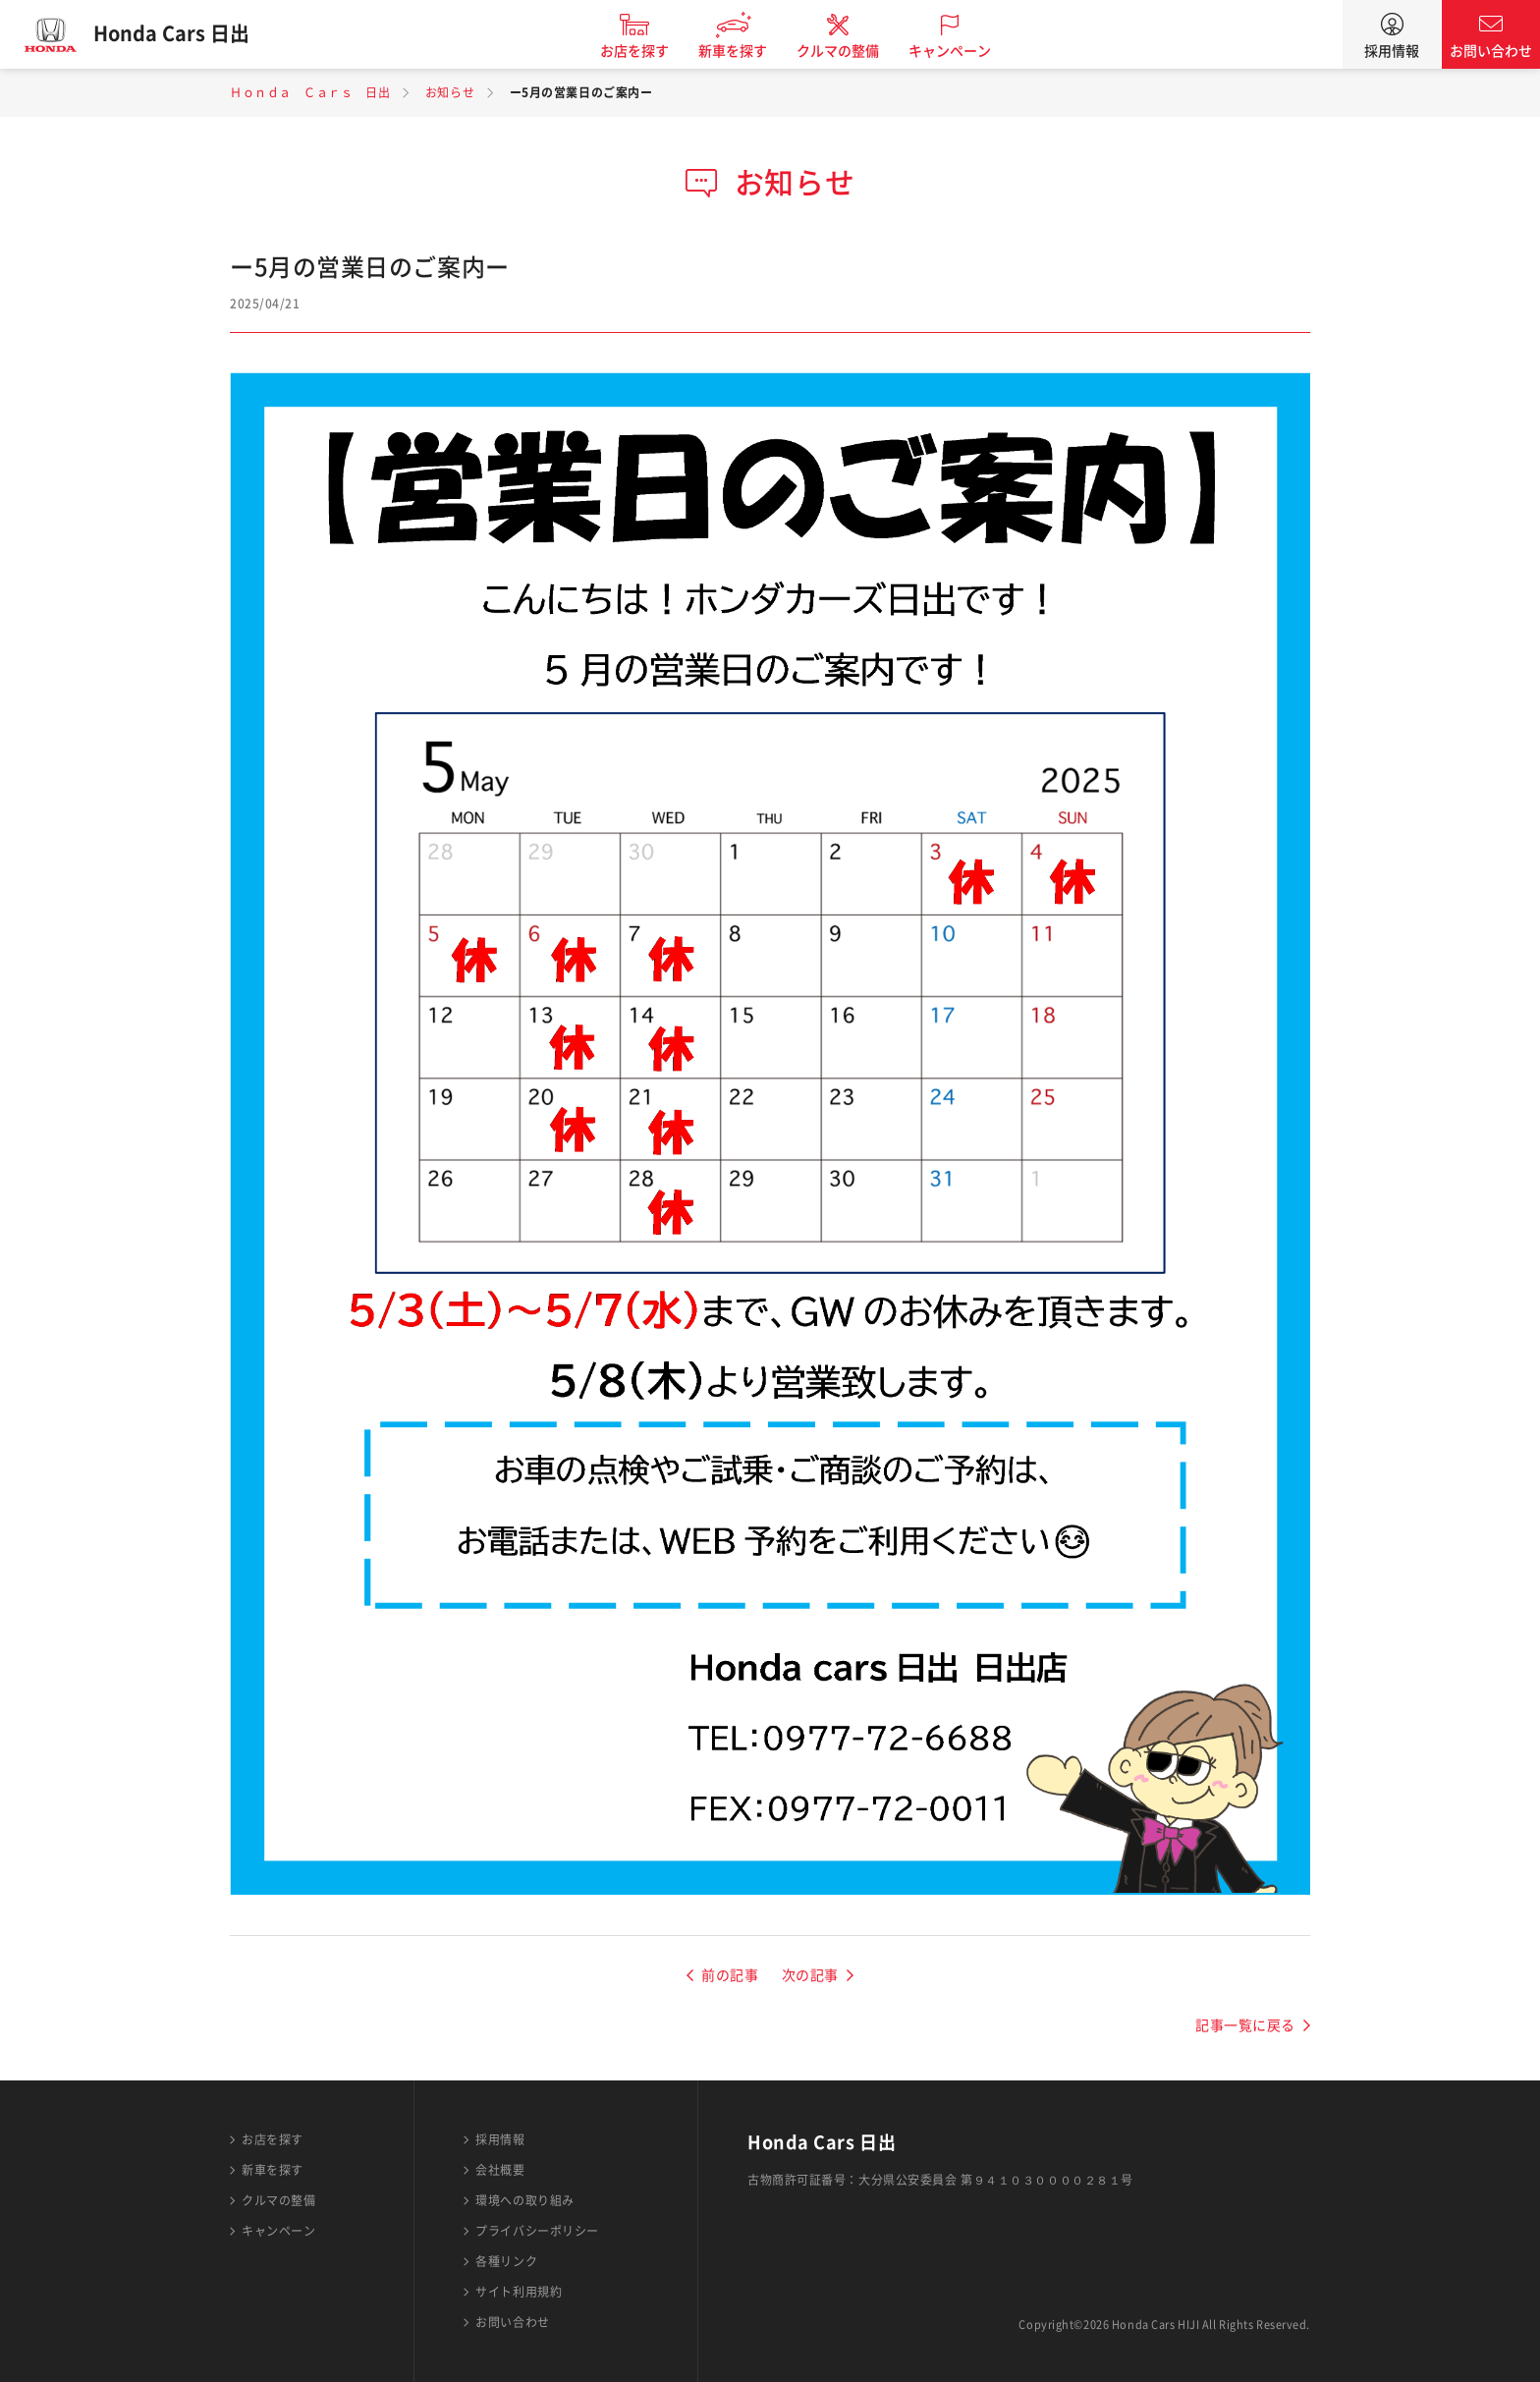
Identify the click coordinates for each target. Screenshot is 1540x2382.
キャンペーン (950, 51)
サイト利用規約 (518, 2292)
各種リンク (506, 2261)
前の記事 (729, 1975)
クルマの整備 (839, 51)
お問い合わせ (1491, 51)
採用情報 (1391, 51)
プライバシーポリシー (537, 2231)
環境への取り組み (524, 2200)
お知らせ (449, 92)
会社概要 (499, 2170)
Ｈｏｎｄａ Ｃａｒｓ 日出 (310, 92)
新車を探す (733, 51)
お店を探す (635, 51)
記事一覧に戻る (1245, 2025)
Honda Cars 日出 (171, 34)
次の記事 (810, 1975)
